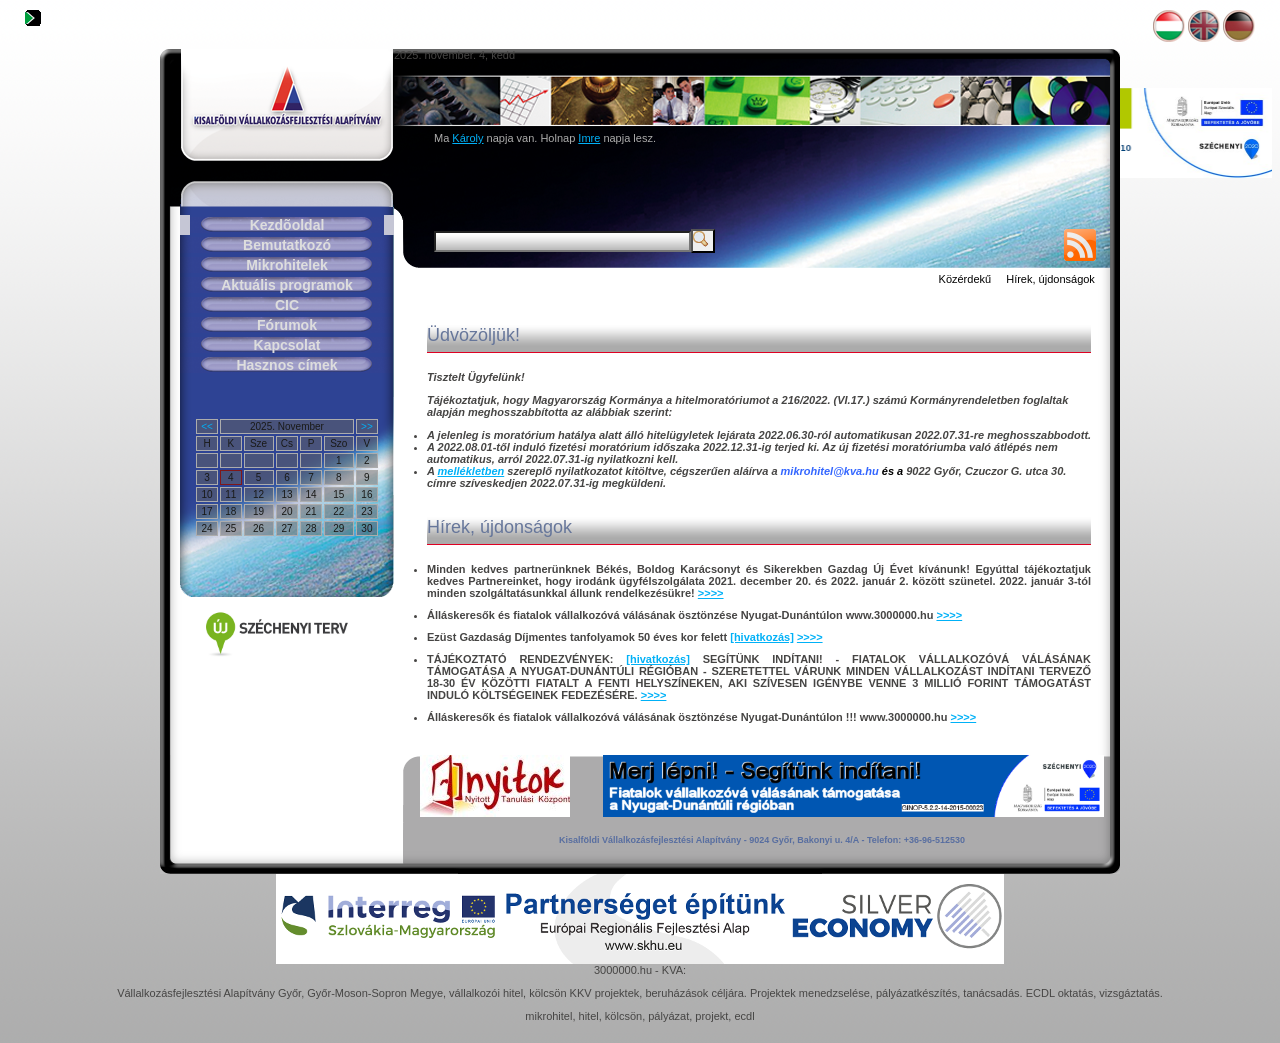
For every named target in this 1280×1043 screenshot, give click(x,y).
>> (367, 426)
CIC (287, 305)
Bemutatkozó (287, 245)
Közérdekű (965, 279)
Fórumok (287, 325)
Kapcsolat (287, 345)
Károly (467, 138)
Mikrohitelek (287, 265)
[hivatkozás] (762, 637)
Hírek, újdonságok (1050, 279)
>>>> (711, 593)
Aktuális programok (286, 285)
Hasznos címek (286, 365)
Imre (589, 138)
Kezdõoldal (287, 225)
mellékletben (471, 471)
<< (207, 426)
